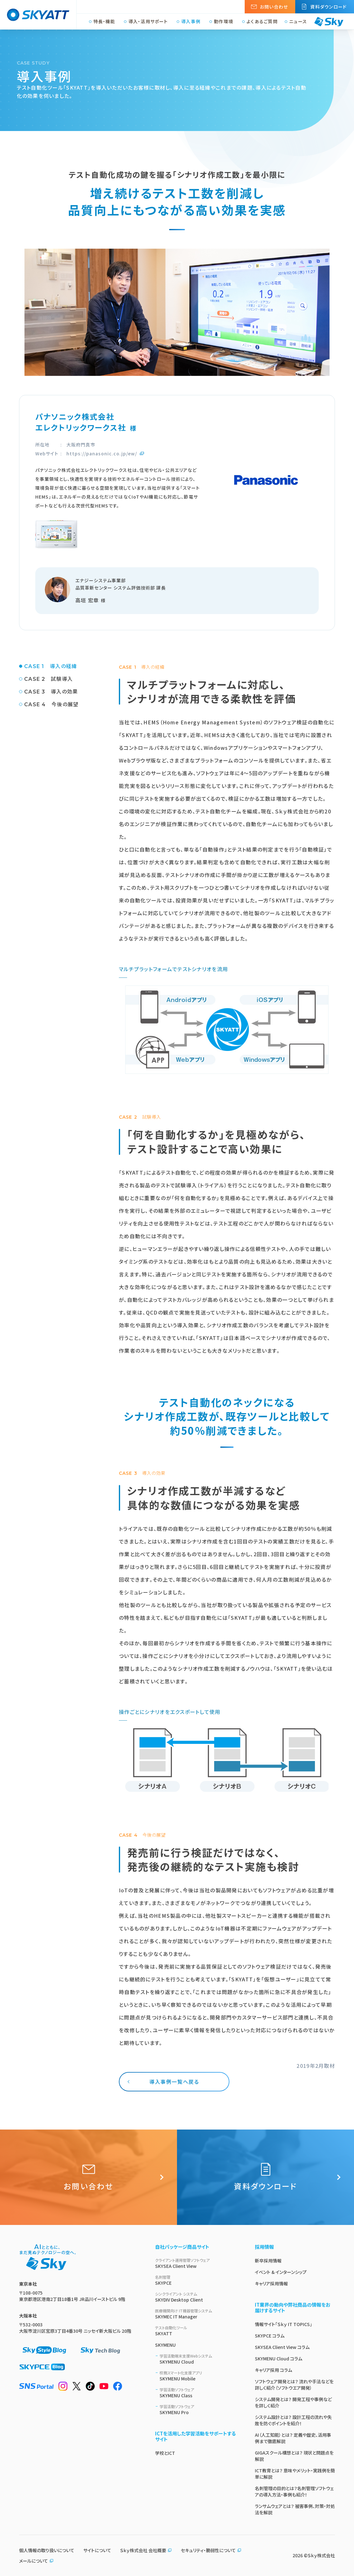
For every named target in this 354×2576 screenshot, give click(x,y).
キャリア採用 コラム (273, 2370)
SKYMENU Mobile (200, 2376)
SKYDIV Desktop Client (197, 2297)
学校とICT (165, 2453)
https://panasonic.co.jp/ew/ (101, 453)
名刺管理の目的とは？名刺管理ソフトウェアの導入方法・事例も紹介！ (294, 2491)
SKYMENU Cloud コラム (278, 2358)
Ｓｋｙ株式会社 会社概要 (146, 2550)
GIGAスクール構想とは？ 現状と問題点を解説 (294, 2455)
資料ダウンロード (328, 6)
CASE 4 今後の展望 (51, 704)
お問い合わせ (274, 6)
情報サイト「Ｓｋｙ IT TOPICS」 (283, 2324)
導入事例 (191, 21)
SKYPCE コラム (269, 2335)
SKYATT (197, 2331)
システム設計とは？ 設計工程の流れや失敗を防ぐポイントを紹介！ (293, 2420)
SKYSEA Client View (197, 2263)
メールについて (36, 2561)
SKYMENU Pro (200, 2409)
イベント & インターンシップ (281, 2272)
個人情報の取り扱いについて (46, 2550)
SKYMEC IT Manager (197, 2314)
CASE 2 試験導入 (48, 679)
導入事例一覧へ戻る (174, 2081)
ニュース (298, 21)
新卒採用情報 (268, 2260)
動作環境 (223, 21)
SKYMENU (165, 2345)
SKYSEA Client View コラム (282, 2347)
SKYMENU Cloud (200, 2359)
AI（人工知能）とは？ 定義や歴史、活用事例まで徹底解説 (293, 2438)
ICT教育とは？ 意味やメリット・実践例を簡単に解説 (295, 2473)
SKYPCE (197, 2280)
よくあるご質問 (262, 21)
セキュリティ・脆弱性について (211, 2550)
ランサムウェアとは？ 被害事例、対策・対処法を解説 (295, 2509)
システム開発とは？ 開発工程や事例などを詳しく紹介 (293, 2402)
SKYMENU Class (200, 2393)
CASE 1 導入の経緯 (50, 666)
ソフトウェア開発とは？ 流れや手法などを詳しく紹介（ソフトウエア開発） (294, 2384)
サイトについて (97, 2550)
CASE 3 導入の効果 (51, 692)
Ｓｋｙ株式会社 (321, 2555)
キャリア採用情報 (271, 2283)
